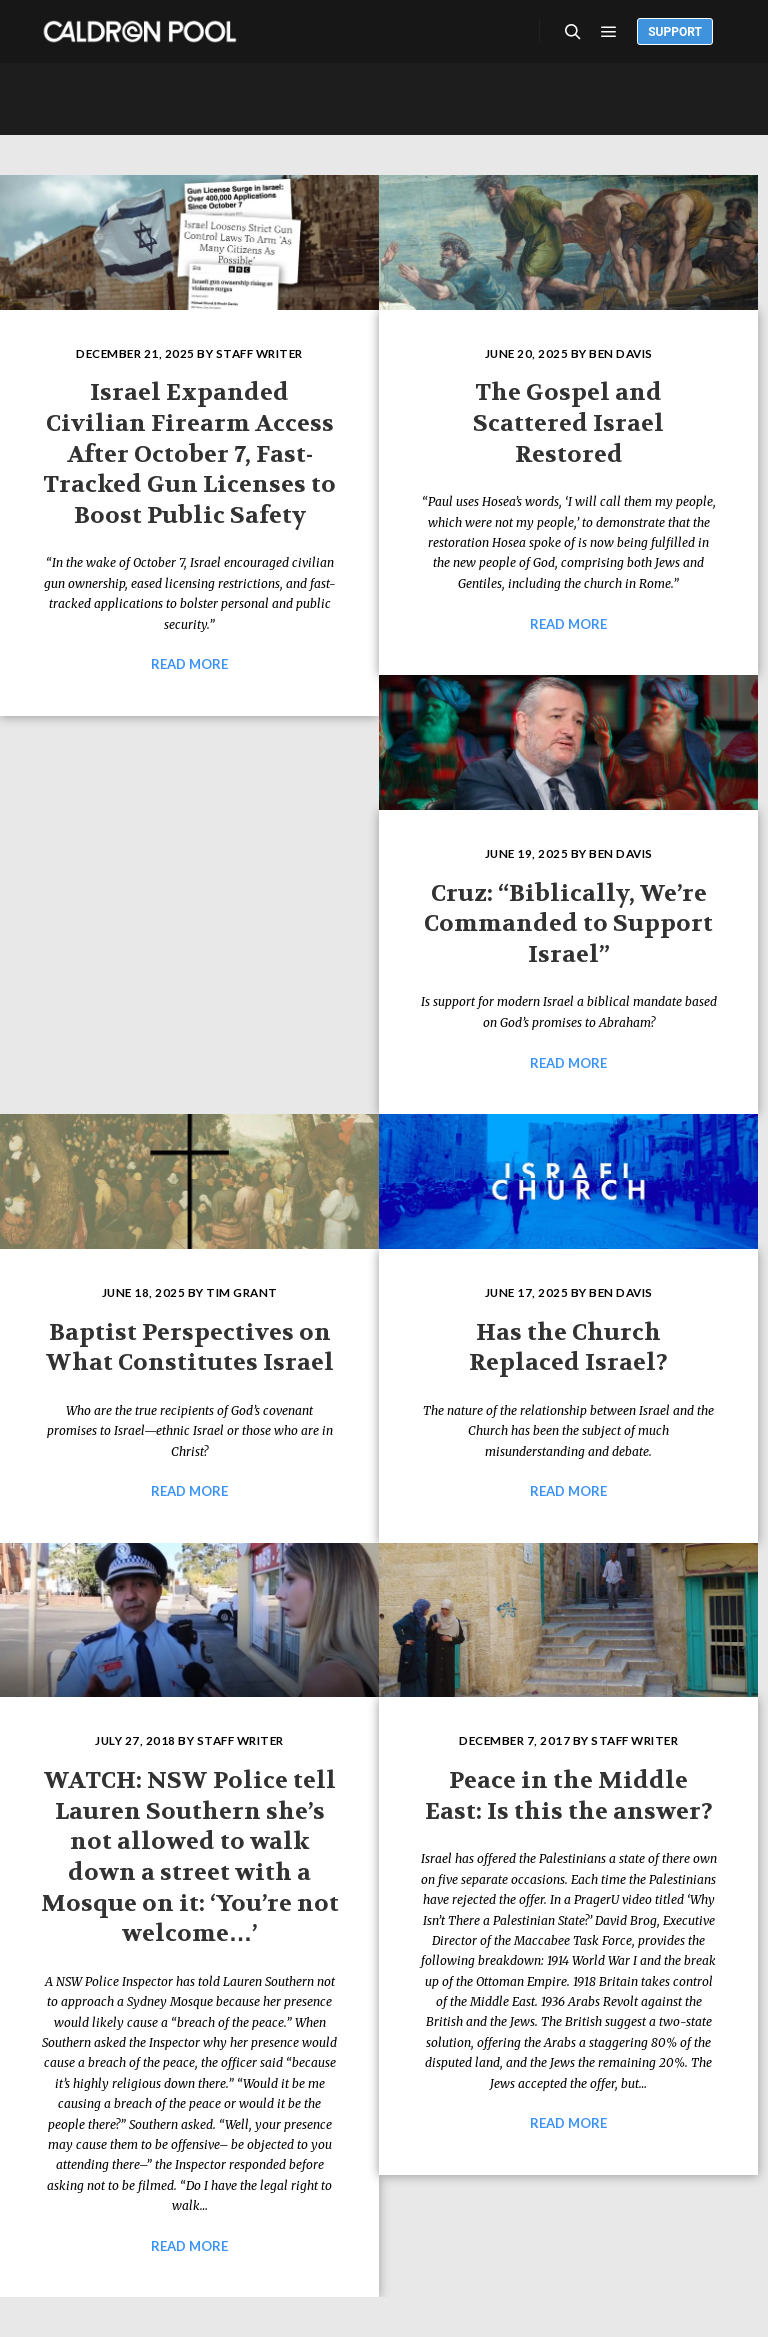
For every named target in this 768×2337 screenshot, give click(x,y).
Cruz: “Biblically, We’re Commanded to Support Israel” (568, 924)
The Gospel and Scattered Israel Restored (568, 423)
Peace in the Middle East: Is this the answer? (569, 1796)
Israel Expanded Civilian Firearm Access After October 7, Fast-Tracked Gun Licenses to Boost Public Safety (189, 453)
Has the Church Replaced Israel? (568, 1348)
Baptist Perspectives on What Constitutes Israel (190, 1348)
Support (675, 32)
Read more (189, 664)
